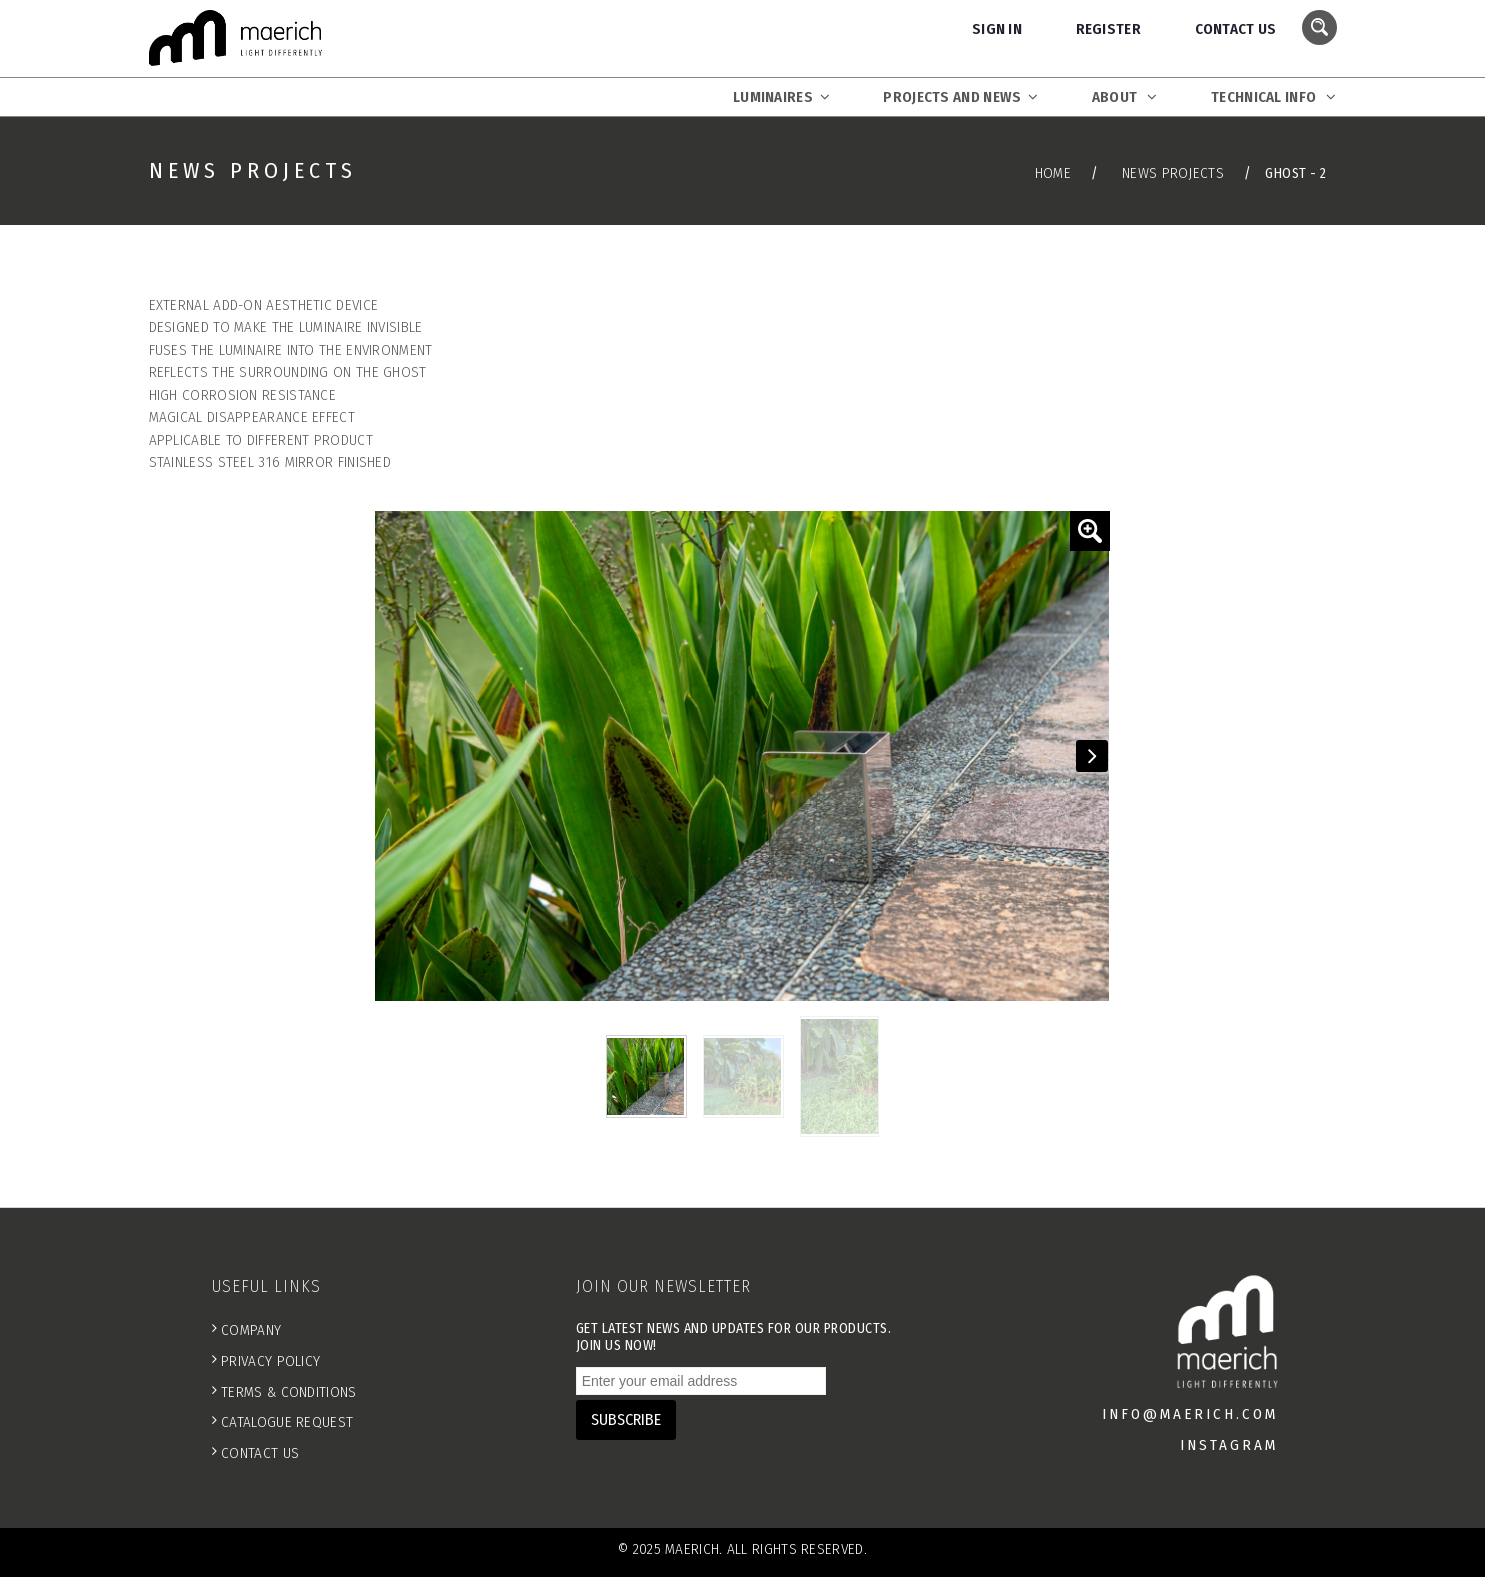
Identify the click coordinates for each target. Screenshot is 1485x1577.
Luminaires (781, 97)
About (1125, 97)
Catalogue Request (287, 1422)
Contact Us (1236, 29)
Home (1053, 173)
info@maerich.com (1190, 1414)
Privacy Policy (270, 1361)
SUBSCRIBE (626, 1419)
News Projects (1173, 173)
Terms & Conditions (288, 1392)
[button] (1090, 531)
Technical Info (1273, 97)
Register (1108, 29)
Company (251, 1330)
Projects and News (960, 97)
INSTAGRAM (1229, 1445)
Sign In (997, 29)
